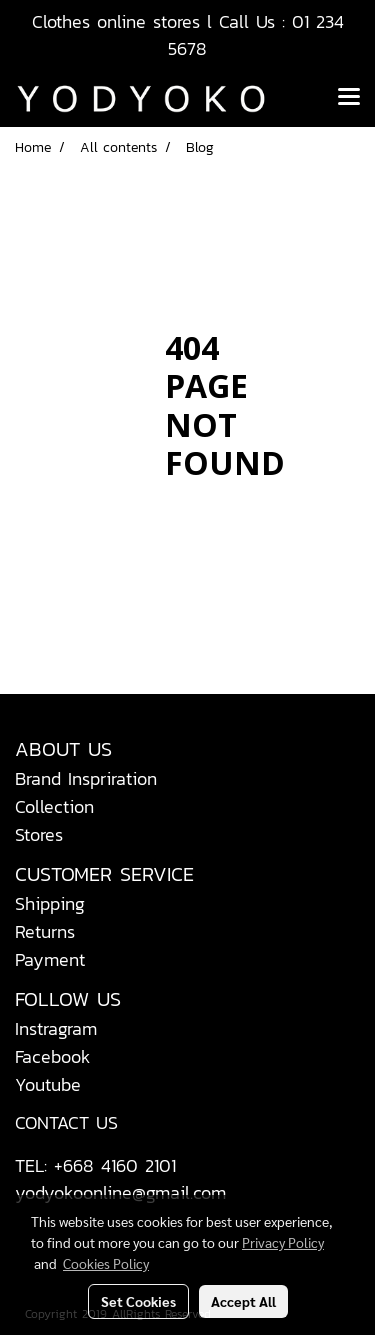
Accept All (243, 1301)
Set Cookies (138, 1301)
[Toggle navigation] (349, 98)
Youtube (48, 1084)
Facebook (53, 1056)
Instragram (56, 1028)
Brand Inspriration (86, 778)
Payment (50, 959)
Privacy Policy (283, 1242)
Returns (45, 931)
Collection (54, 806)
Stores (39, 834)
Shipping (50, 903)
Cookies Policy (106, 1263)
